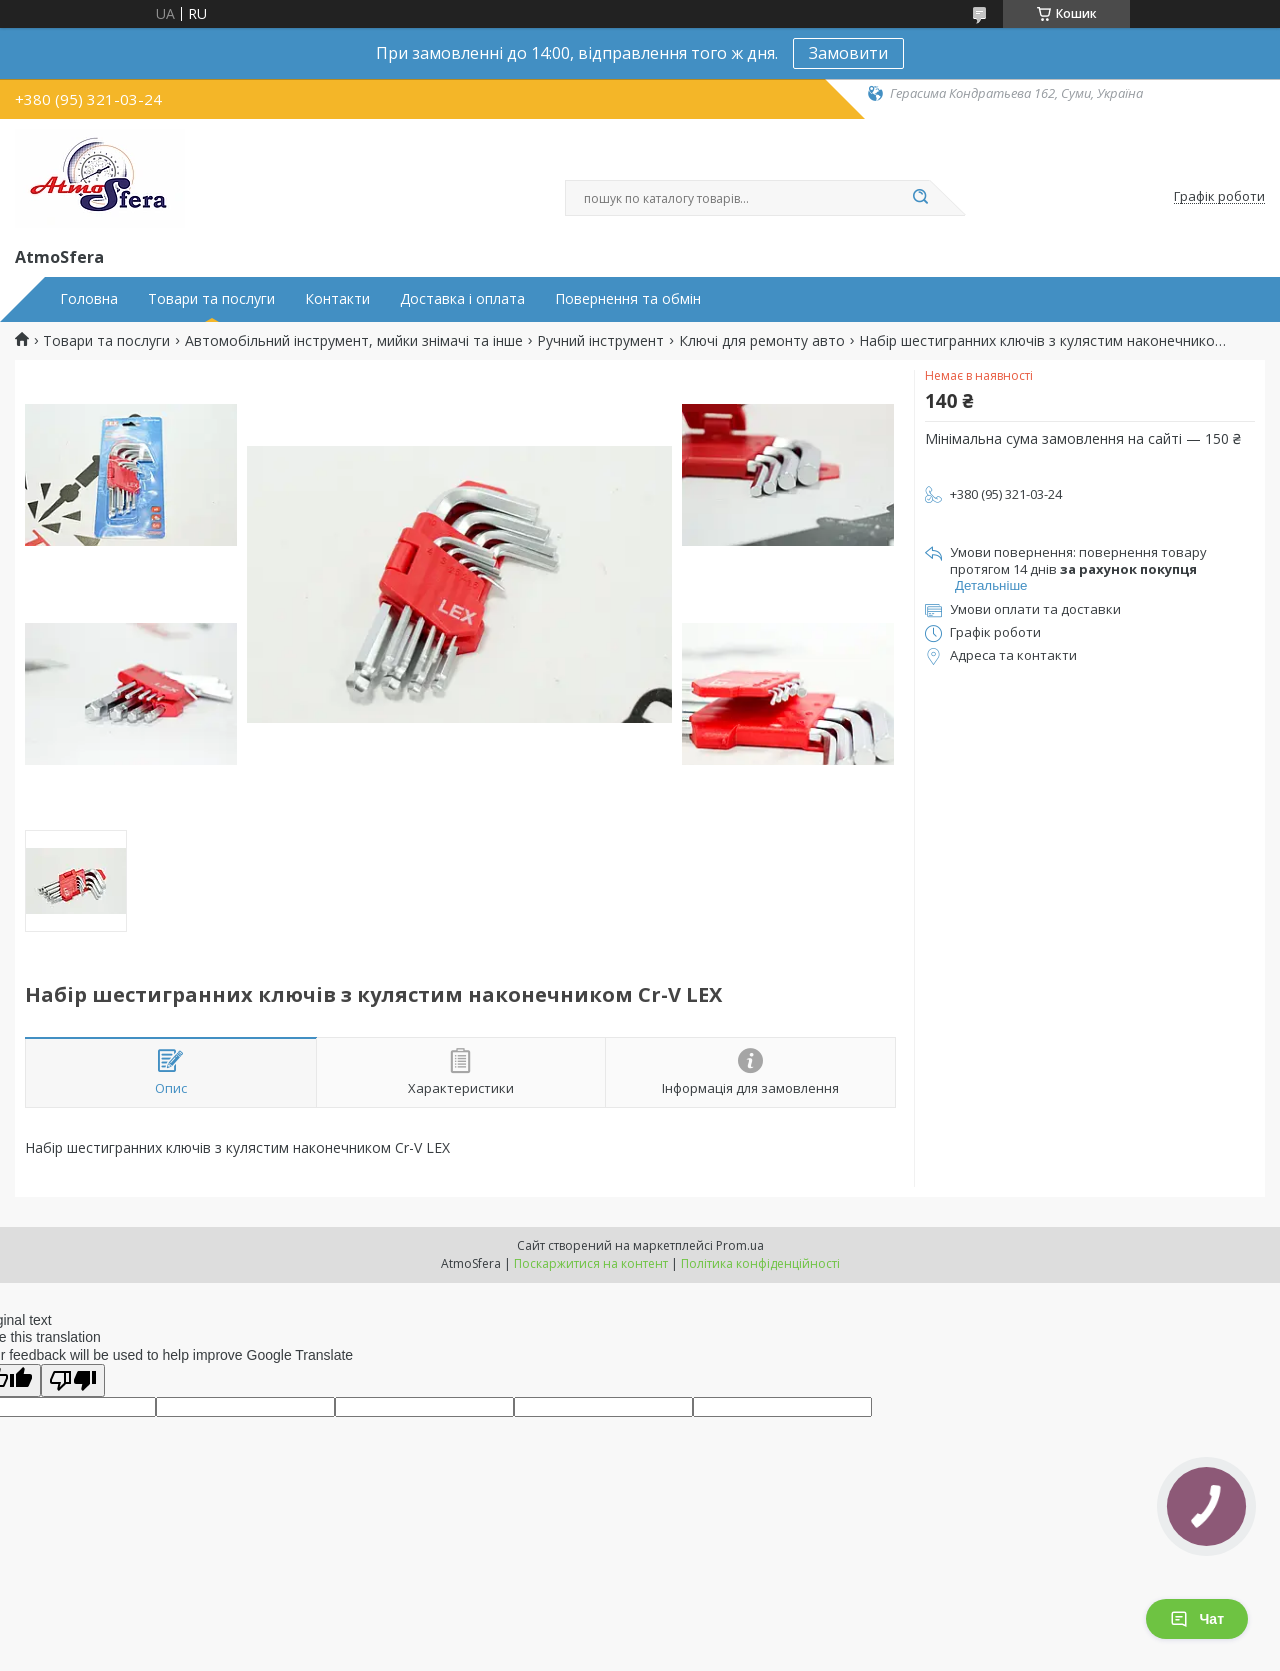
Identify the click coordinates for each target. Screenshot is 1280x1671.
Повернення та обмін (628, 299)
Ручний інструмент (600, 341)
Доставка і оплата (462, 299)
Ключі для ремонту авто (762, 341)
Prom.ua (740, 1245)
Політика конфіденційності (760, 1263)
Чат (1197, 1619)
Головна (89, 299)
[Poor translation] (73, 1380)
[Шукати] (920, 198)
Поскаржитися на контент (591, 1263)
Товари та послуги (211, 299)
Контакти (337, 299)
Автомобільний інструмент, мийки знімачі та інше (354, 341)
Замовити (848, 53)
